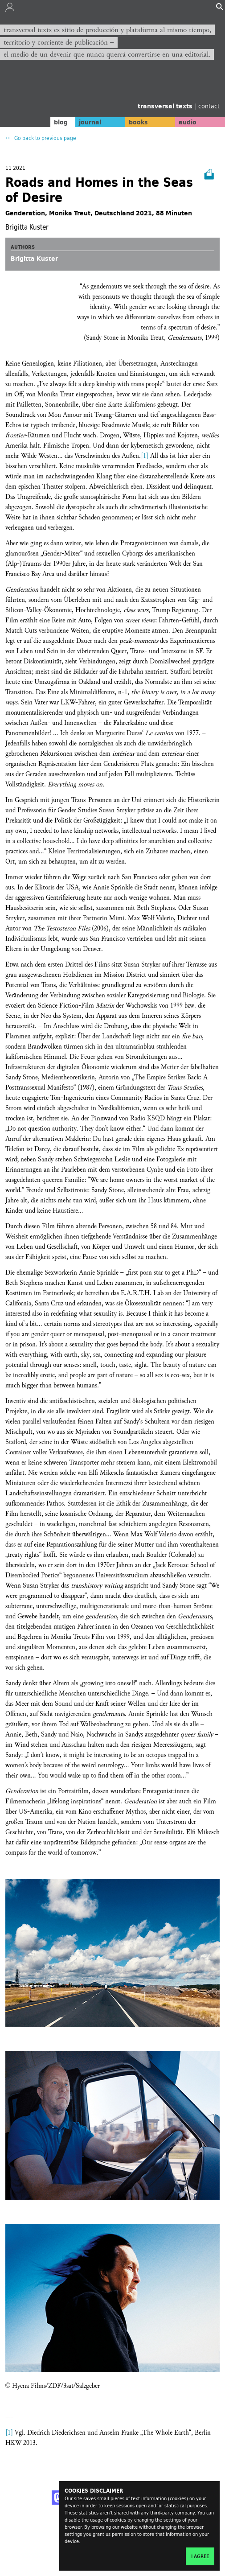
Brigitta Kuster (34, 258)
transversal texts (166, 106)
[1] (144, 456)
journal (90, 122)
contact (209, 106)
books (138, 122)
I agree (200, 2556)
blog (61, 122)
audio (187, 122)
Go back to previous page (44, 138)
